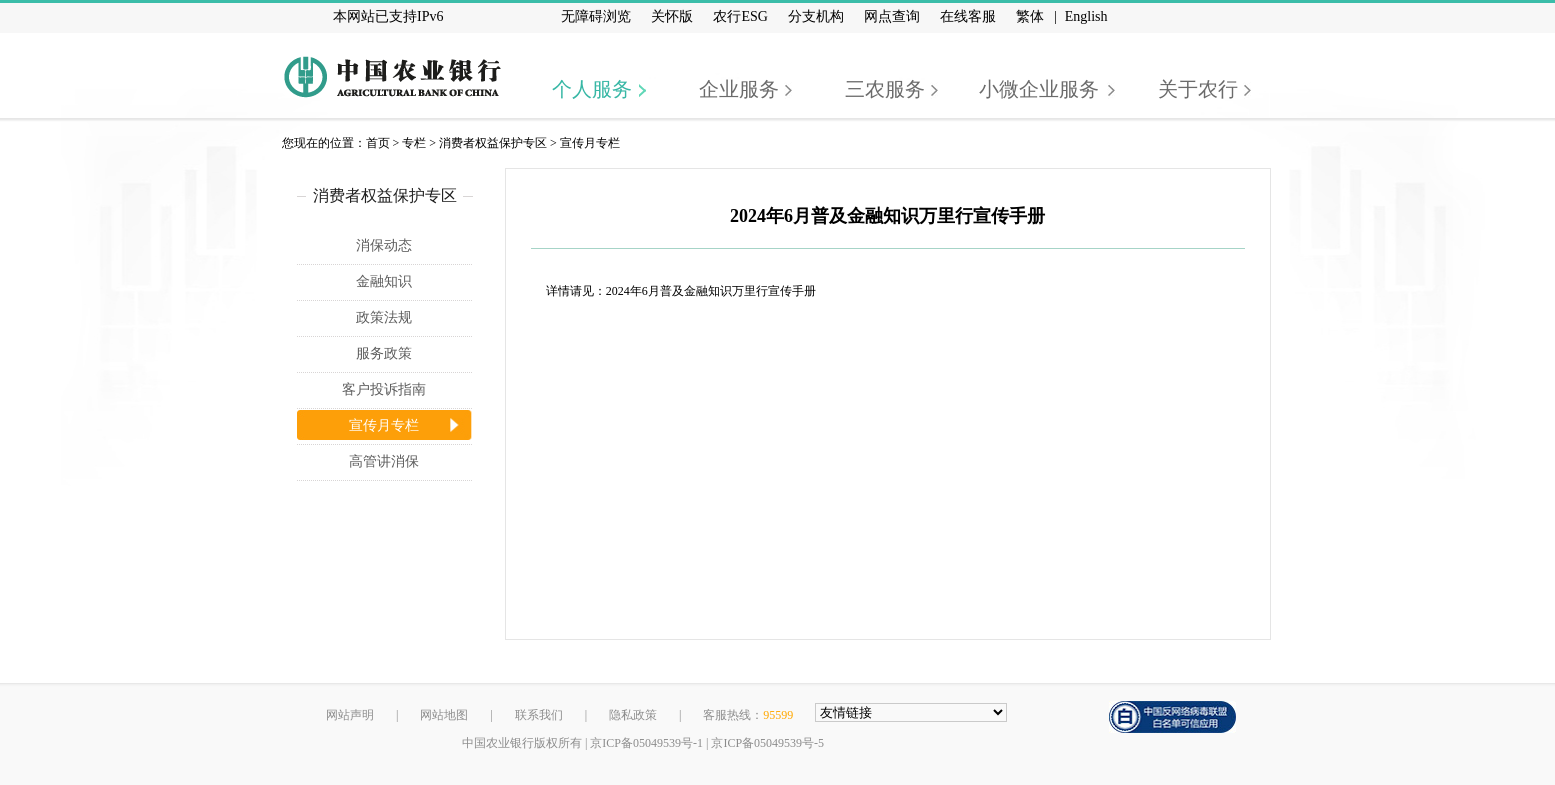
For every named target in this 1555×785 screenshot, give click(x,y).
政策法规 (384, 317)
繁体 (1030, 16)
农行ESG (740, 16)
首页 (378, 143)
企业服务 (739, 89)
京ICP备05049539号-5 (767, 743)
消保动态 (384, 245)
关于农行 (1198, 89)
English (1086, 16)
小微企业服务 (1039, 89)
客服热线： (748, 715)
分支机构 (816, 16)
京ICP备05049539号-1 (646, 743)
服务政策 (384, 353)
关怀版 (672, 16)
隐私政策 (633, 715)
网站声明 (350, 715)
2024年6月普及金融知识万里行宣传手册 (711, 291)
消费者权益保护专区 (493, 143)
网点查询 (892, 16)
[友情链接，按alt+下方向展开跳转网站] (911, 712)
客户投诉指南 (384, 389)
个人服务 (592, 89)
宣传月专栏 (590, 143)
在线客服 (968, 16)
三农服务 (885, 89)
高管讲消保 (384, 461)
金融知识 (384, 281)
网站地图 (444, 715)
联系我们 (539, 715)
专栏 (414, 143)
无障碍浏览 (596, 16)
